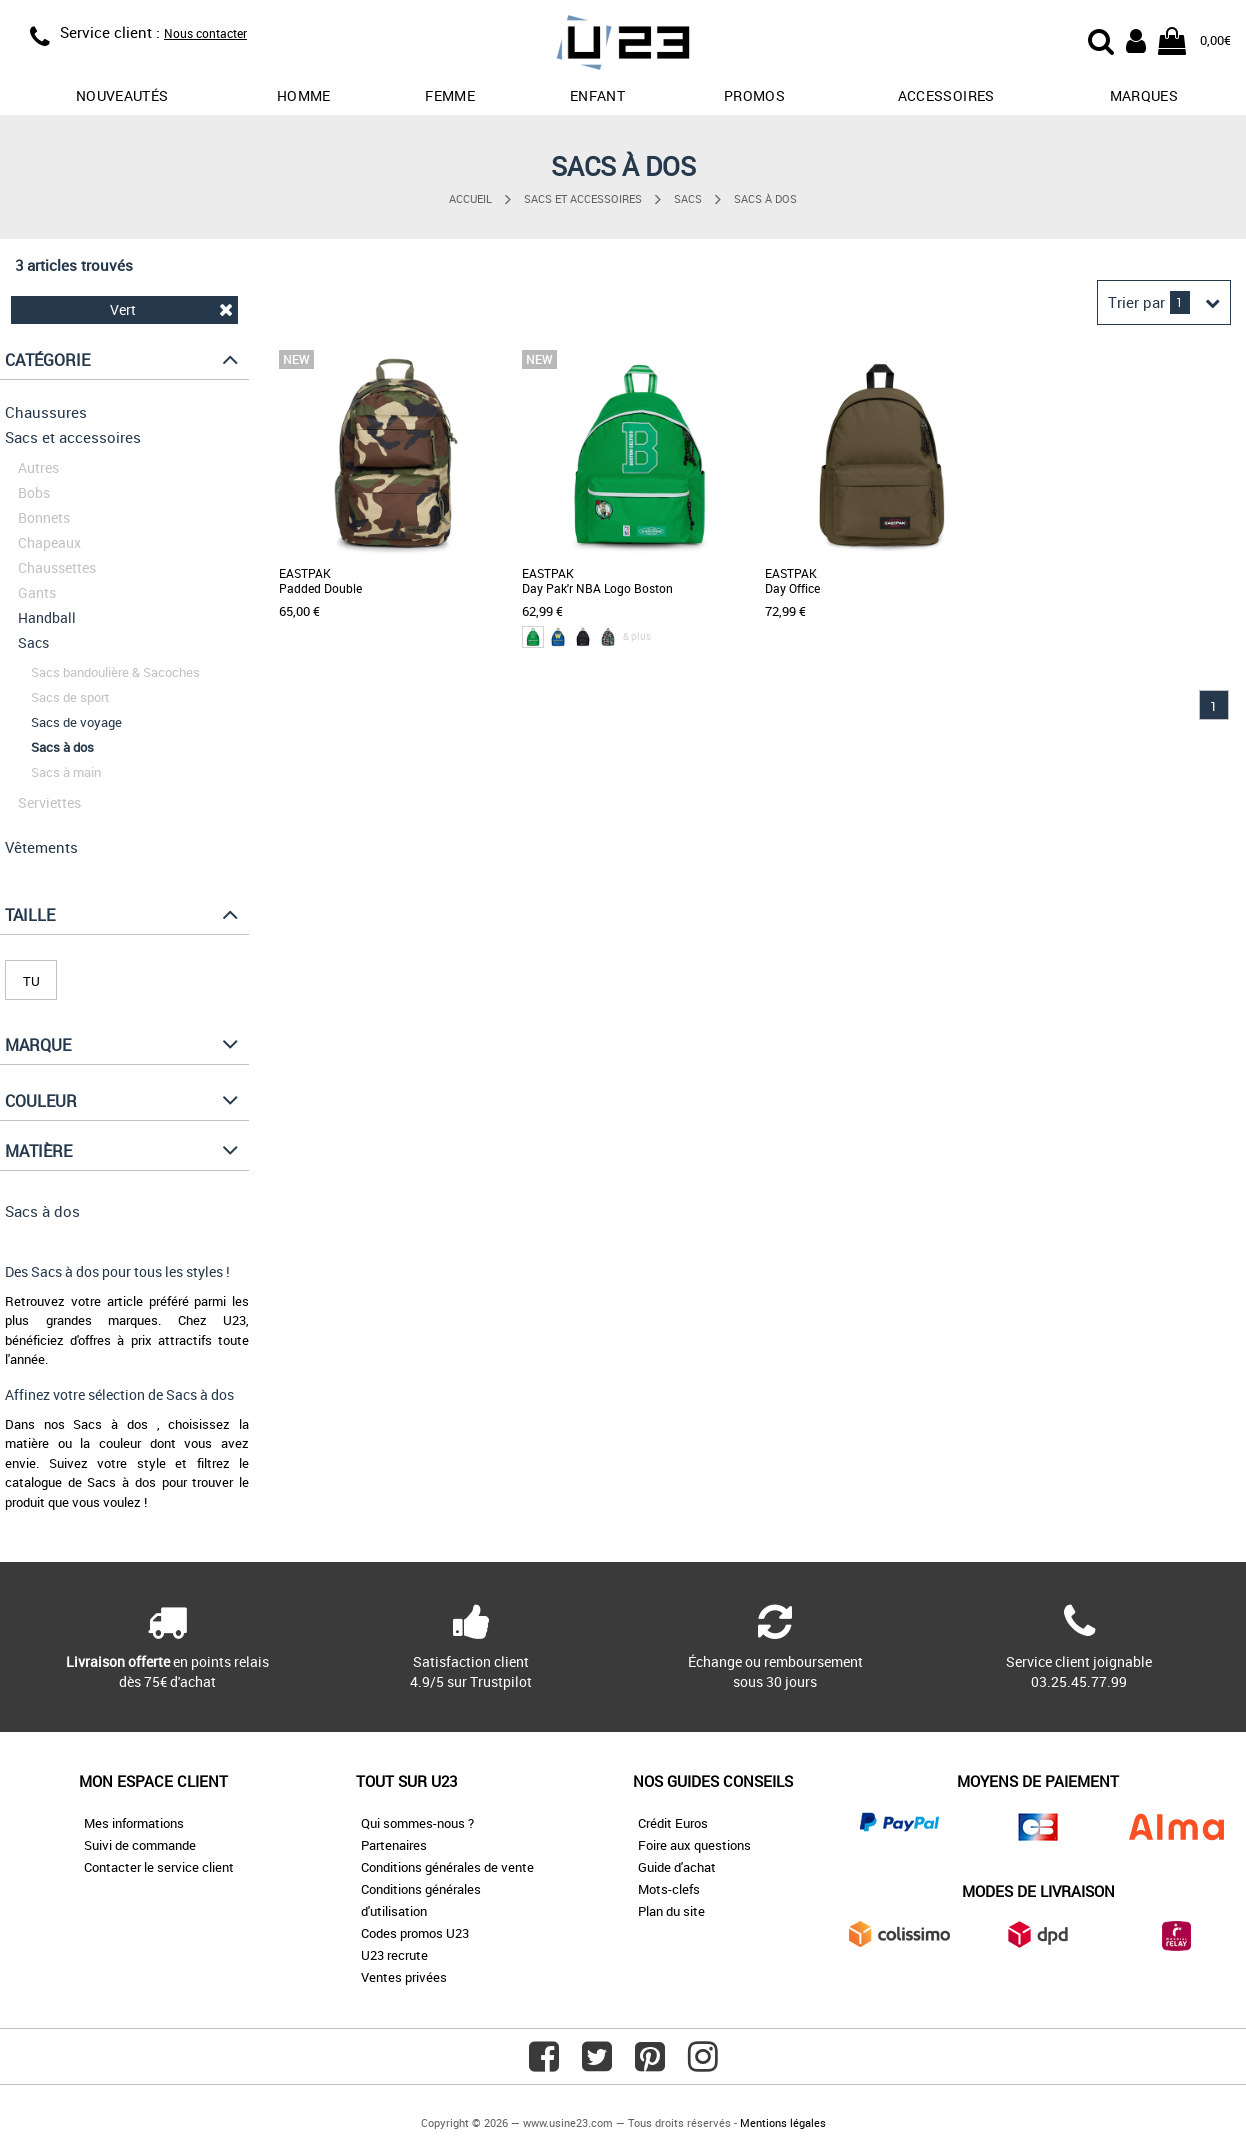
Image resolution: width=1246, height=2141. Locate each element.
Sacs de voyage (76, 722)
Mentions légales (783, 2122)
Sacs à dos (765, 198)
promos (754, 95)
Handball (47, 617)
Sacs (688, 198)
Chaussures (46, 412)
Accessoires (946, 95)
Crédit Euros (673, 1823)
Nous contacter (205, 33)
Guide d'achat (677, 1867)
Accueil (470, 198)
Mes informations (134, 1823)
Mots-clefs (669, 1889)
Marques (1144, 95)
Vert (172, 309)
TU (31, 981)
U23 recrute (394, 1955)
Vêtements (41, 847)
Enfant (597, 95)
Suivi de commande (140, 1845)
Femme (450, 95)
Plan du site (671, 1911)
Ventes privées (404, 1977)
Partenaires (394, 1845)
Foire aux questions (694, 1845)
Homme (304, 95)
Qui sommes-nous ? (417, 1823)
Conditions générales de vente (447, 1867)
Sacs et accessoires (583, 198)
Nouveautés (122, 95)
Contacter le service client (159, 1867)
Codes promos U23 (415, 1933)
